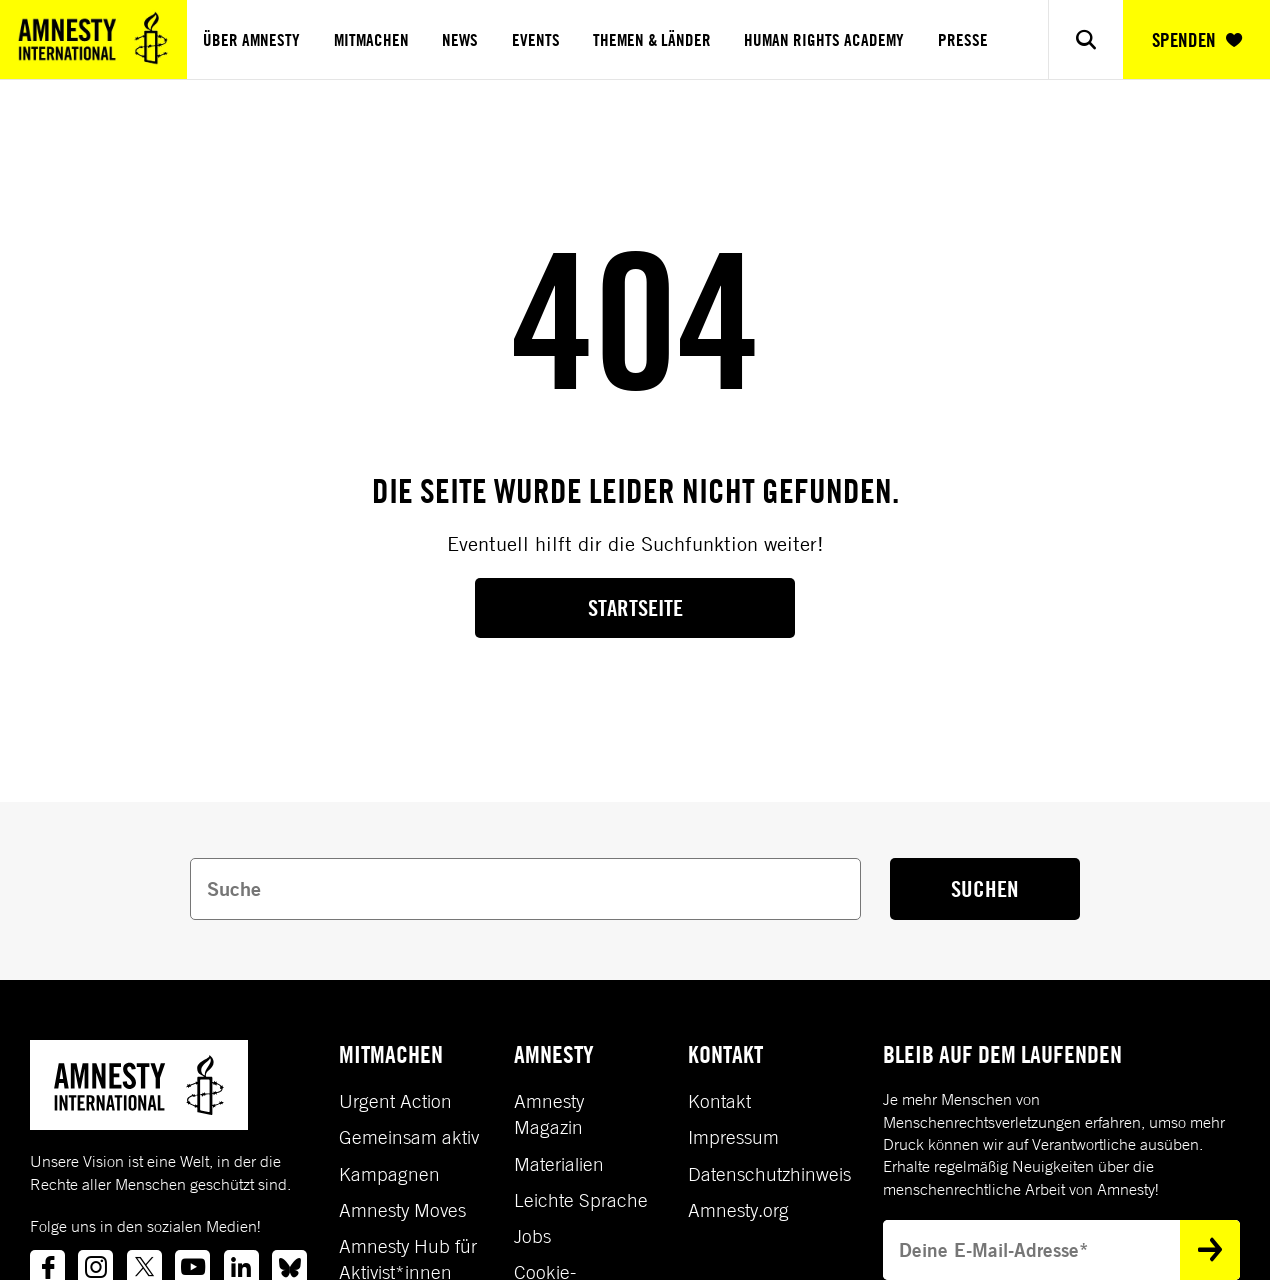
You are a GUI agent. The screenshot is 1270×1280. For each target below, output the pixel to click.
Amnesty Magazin (549, 1114)
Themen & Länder (652, 40)
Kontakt (719, 1101)
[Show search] (1085, 39)
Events (536, 40)
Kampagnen (389, 1174)
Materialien (559, 1164)
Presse (963, 40)
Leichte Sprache (581, 1200)
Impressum (733, 1137)
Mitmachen (371, 40)
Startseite (635, 607)
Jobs (532, 1236)
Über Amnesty (251, 40)
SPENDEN (1197, 40)
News (460, 40)
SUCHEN (985, 888)
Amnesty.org (738, 1210)
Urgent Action (395, 1101)
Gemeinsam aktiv (409, 1137)
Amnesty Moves (402, 1210)
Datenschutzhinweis (769, 1174)
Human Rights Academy (824, 40)
